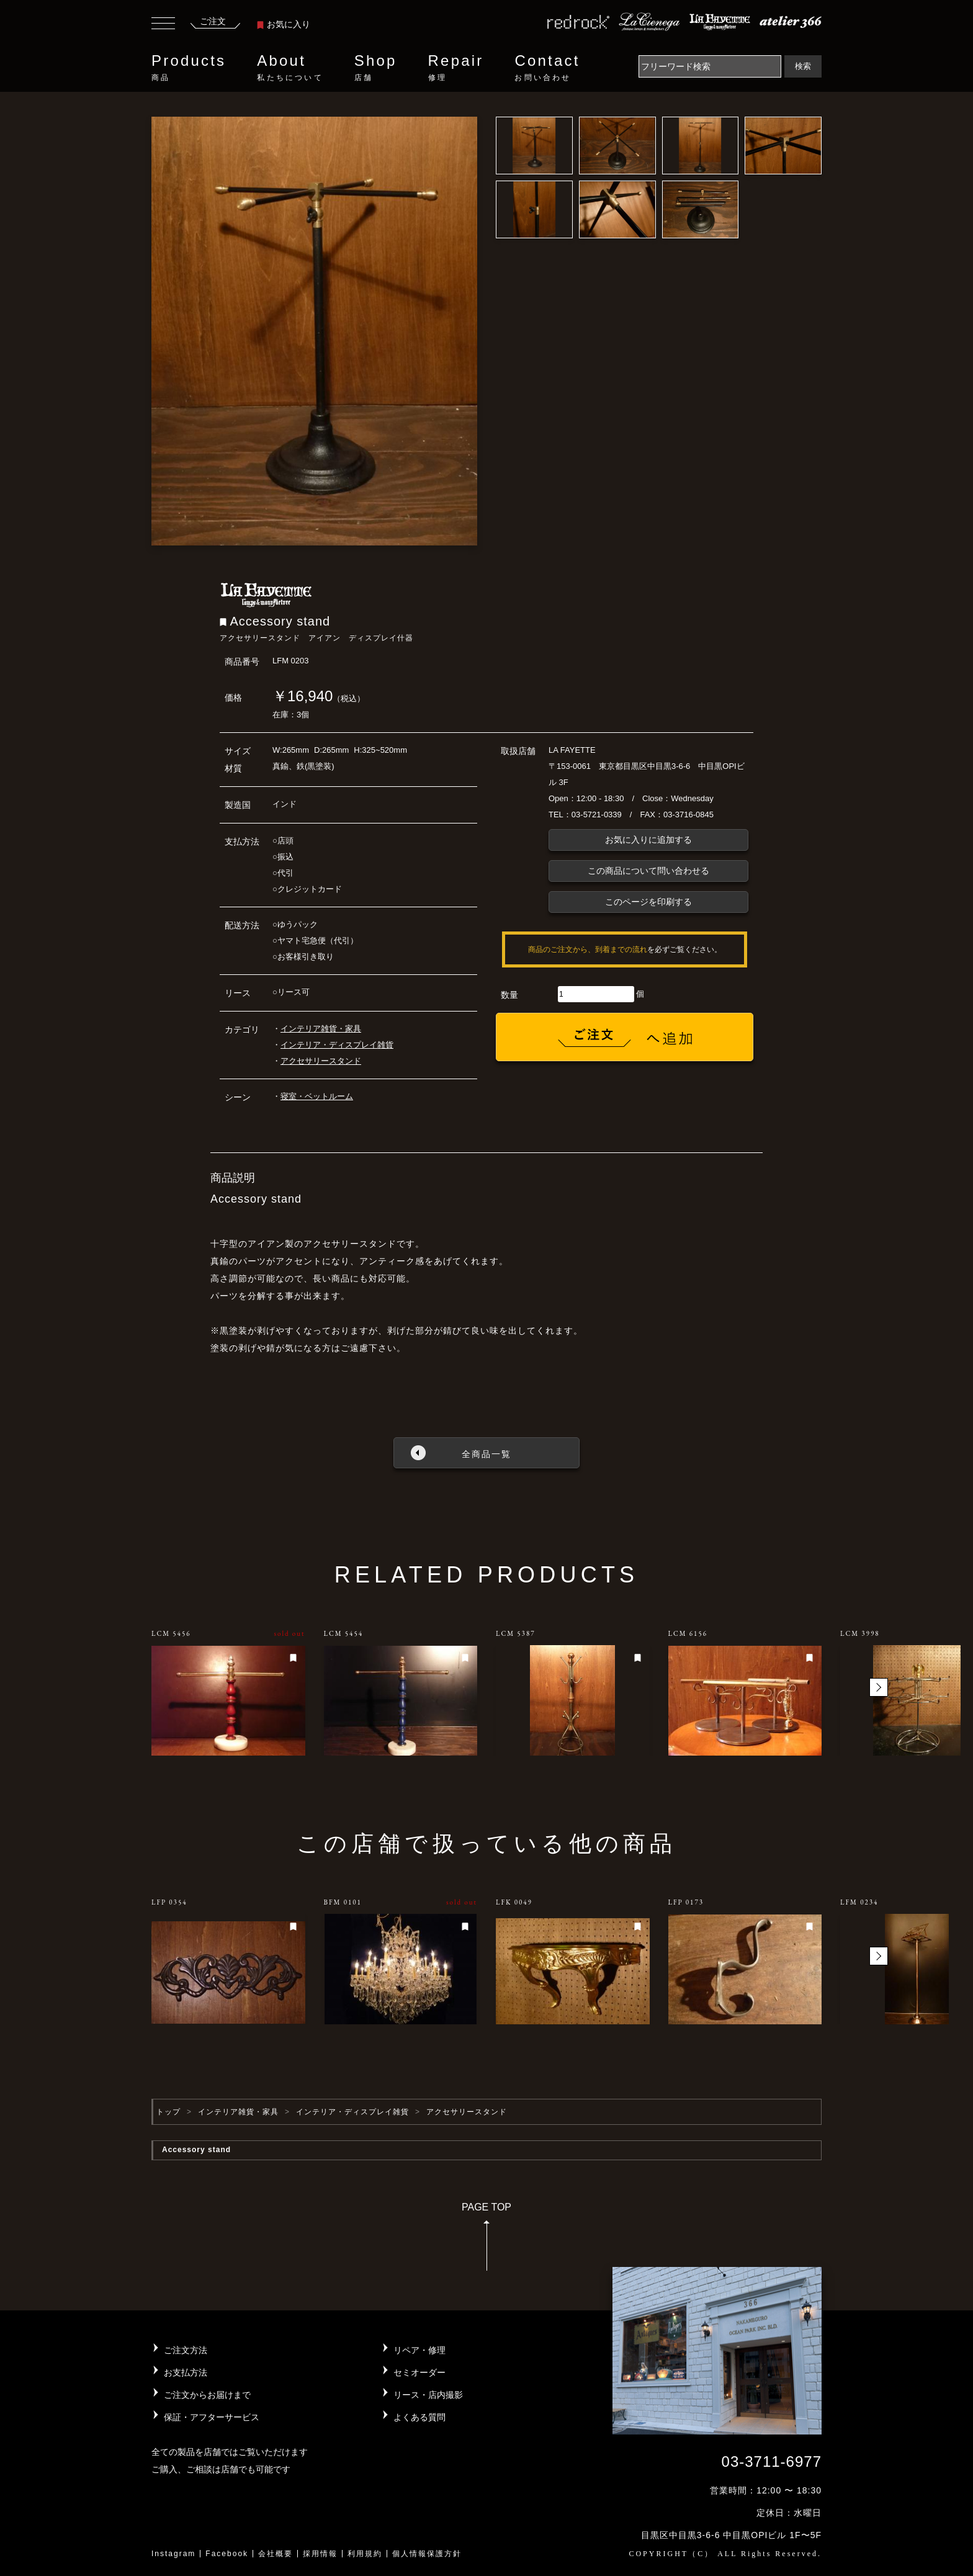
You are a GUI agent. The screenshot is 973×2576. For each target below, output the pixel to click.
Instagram (173, 2553)
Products (188, 67)
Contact (547, 67)
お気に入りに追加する (648, 840)
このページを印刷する (648, 902)
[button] (878, 1687)
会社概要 (275, 2553)
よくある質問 (419, 2417)
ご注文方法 (185, 2350)
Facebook (226, 2553)
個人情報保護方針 (427, 2553)
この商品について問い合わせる (648, 871)
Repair (456, 67)
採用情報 (320, 2553)
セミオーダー (419, 2372)
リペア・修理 (419, 2350)
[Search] (710, 66)
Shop (375, 67)
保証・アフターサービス (211, 2417)
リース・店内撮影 (428, 2395)
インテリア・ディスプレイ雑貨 (336, 1044)
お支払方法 (185, 2372)
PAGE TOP (486, 2240)
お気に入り (283, 24)
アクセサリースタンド (320, 1061)
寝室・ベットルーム (316, 1096)
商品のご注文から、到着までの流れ (587, 949)
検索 (803, 66)
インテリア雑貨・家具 (320, 1028)
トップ (168, 2111)
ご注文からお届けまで (207, 2395)
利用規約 (365, 2553)
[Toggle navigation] (163, 24)
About (290, 67)
